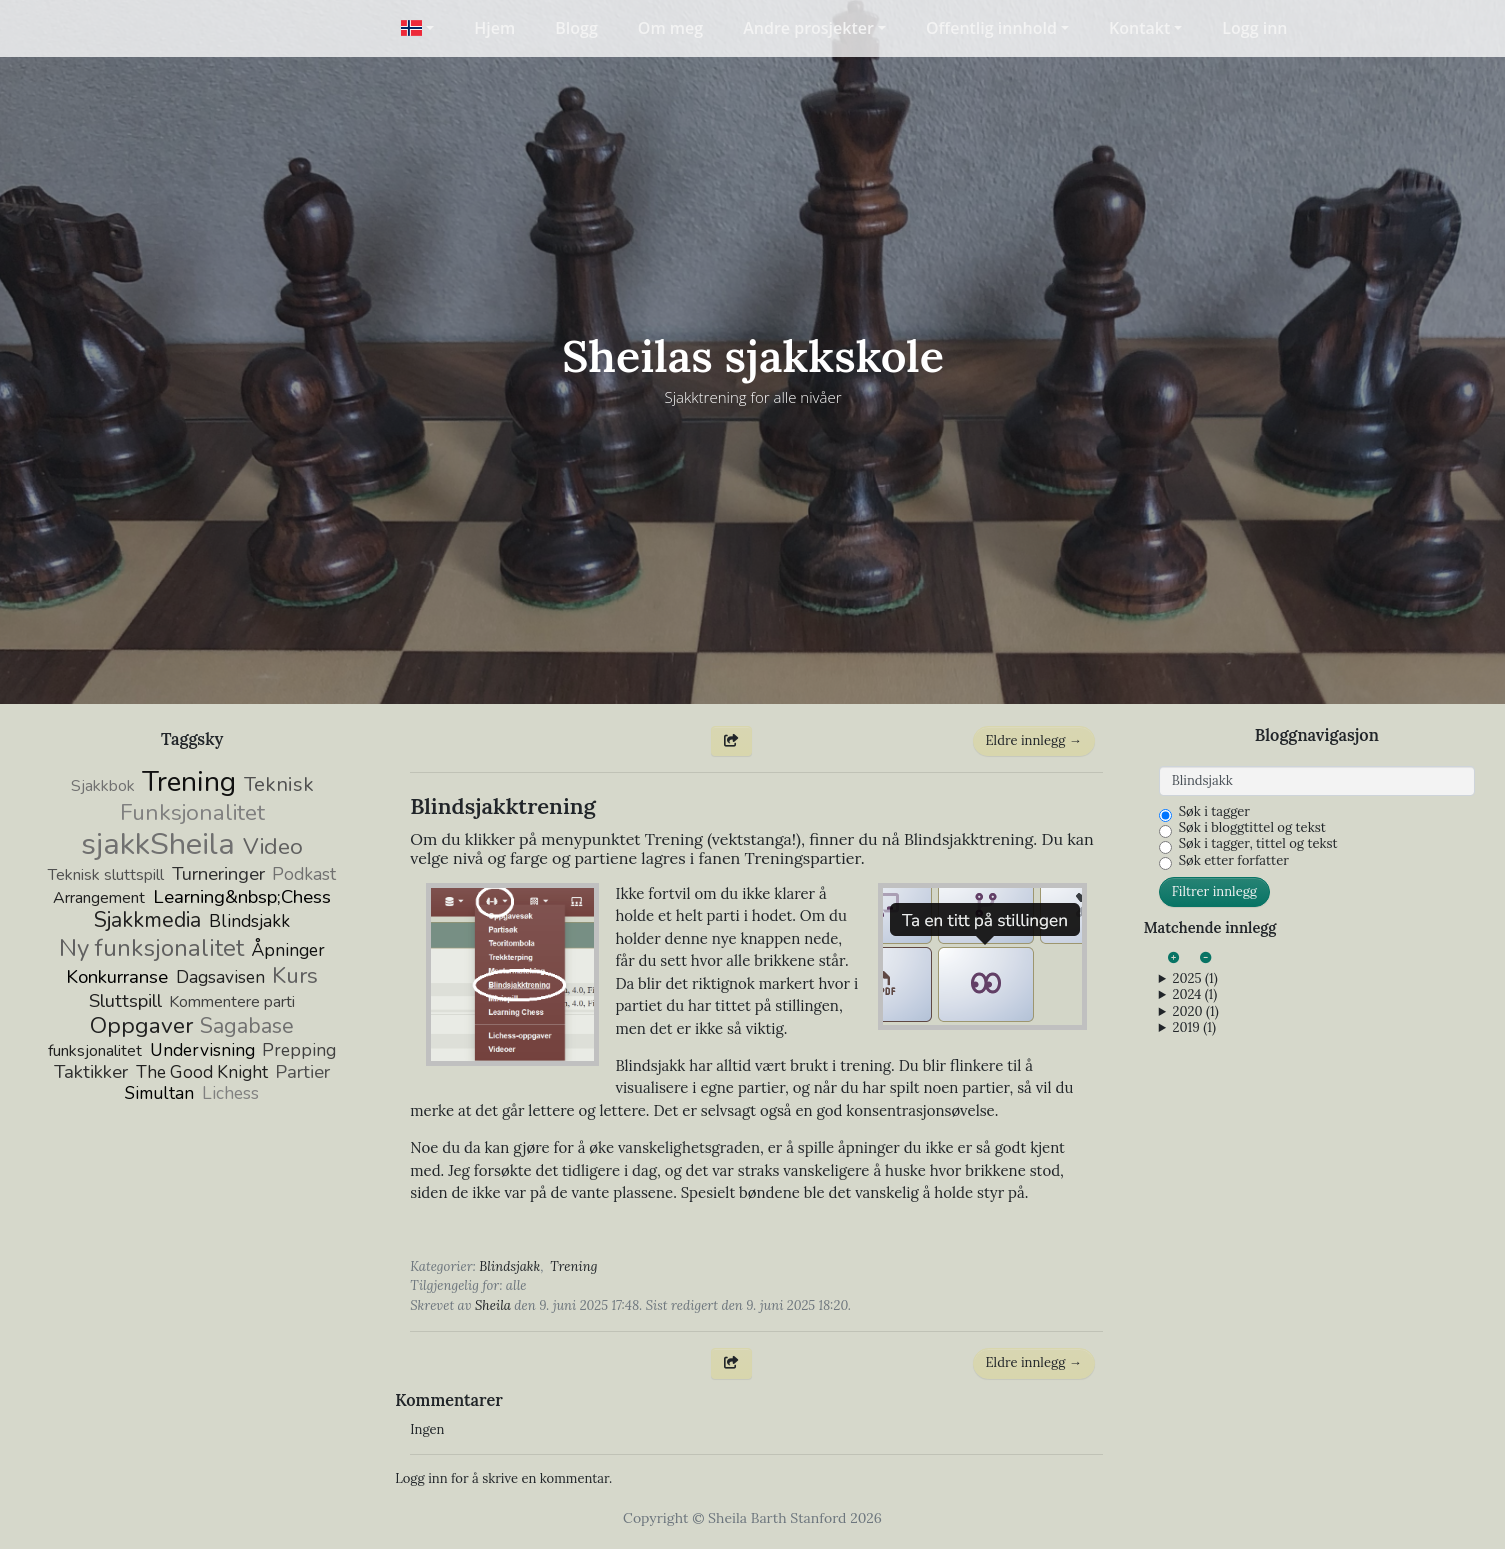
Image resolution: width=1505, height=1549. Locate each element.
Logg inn (1254, 28)
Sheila (493, 1305)
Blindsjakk (509, 1266)
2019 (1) (1194, 1028)
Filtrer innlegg (1214, 891)
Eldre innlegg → (1034, 740)
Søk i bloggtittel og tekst (1252, 828)
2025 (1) (1195, 979)
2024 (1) (1195, 995)
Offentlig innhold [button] (991, 28)
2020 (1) (1196, 1012)
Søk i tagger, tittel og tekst (1258, 844)
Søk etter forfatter (1234, 861)
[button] (417, 28)
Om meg (670, 28)
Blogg (576, 28)
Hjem (494, 28)
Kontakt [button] (1139, 28)
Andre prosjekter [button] (808, 28)
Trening (573, 1266)
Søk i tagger (1214, 812)
